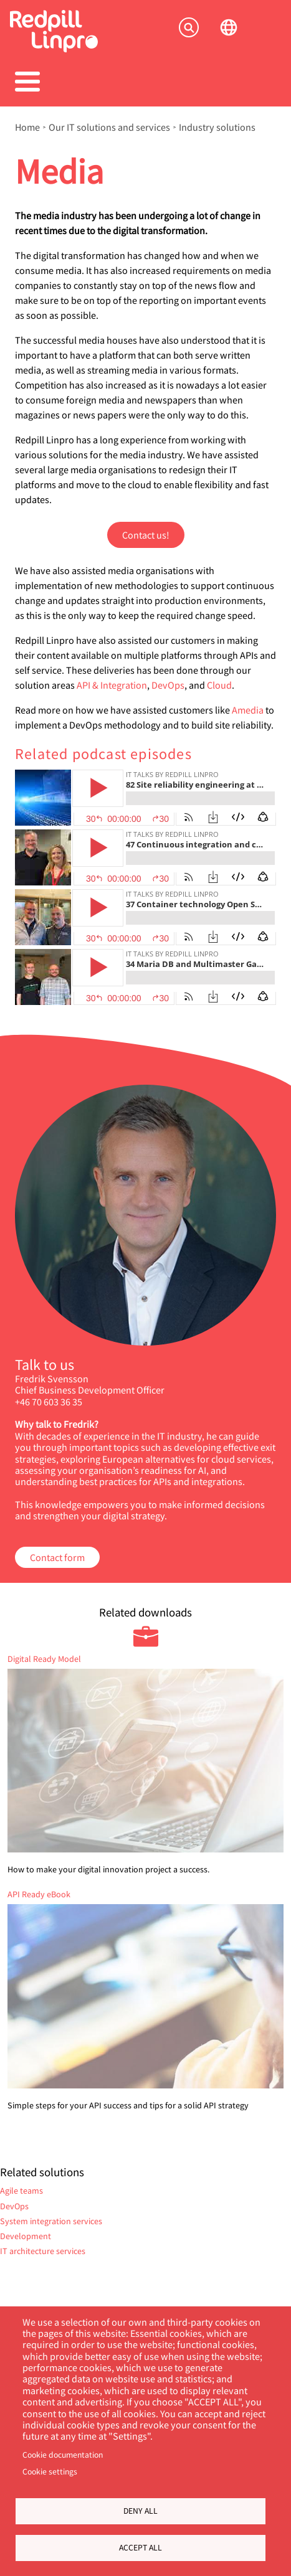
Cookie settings (49, 2471)
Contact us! (145, 534)
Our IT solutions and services (109, 127)
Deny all (140, 2510)
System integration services (51, 2221)
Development (25, 2236)
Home (27, 127)
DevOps (167, 684)
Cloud (219, 684)
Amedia (248, 709)
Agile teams (21, 2190)
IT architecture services (42, 2251)
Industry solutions (217, 127)
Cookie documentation (62, 2454)
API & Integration (112, 684)
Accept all (140, 2547)
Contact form (57, 1557)
